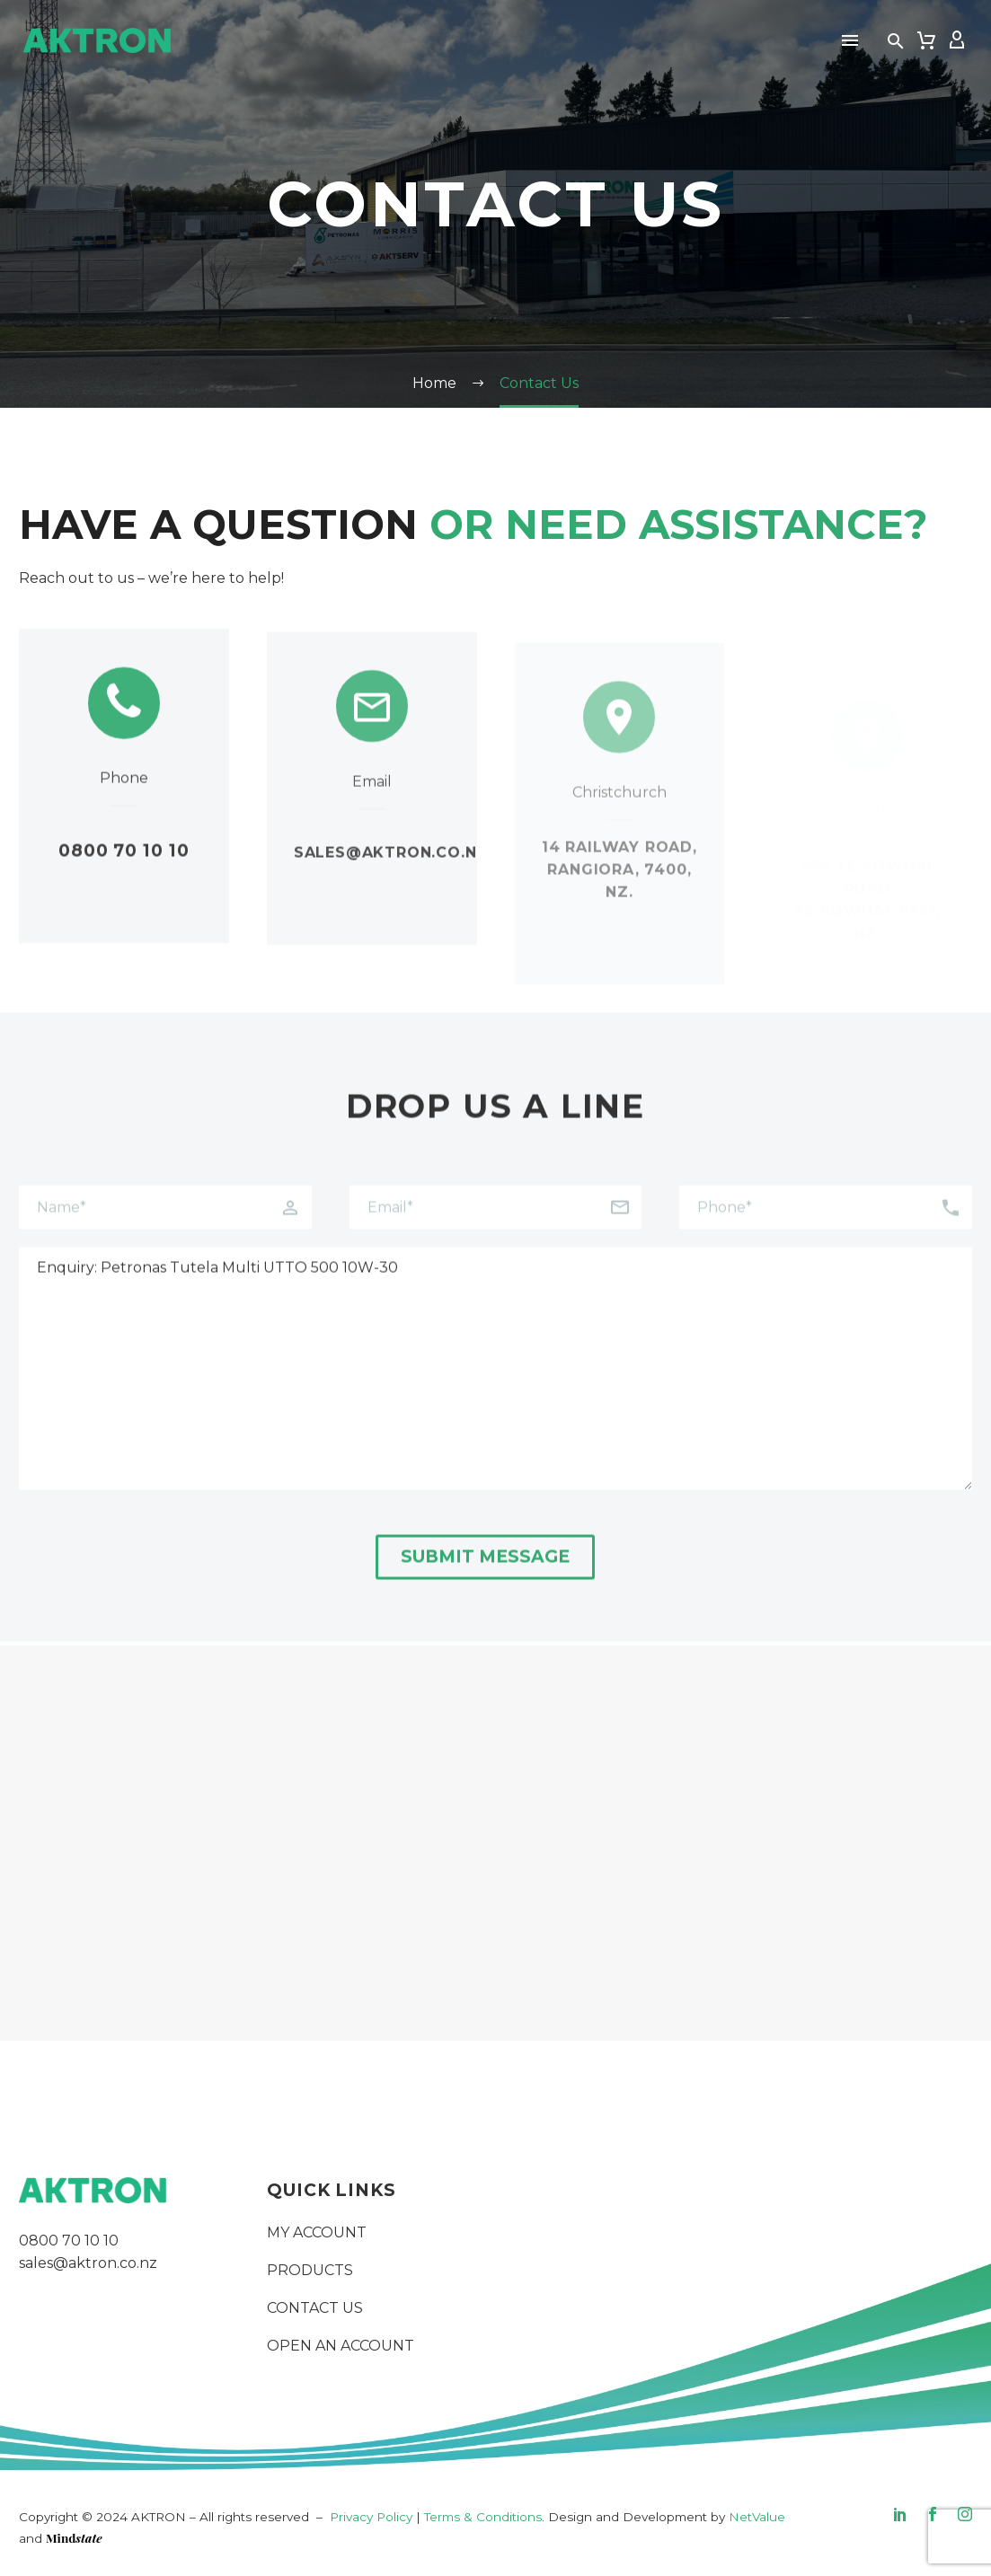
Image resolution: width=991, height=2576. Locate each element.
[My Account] (957, 40)
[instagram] (965, 2514)
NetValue (757, 2517)
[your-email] (496, 1229)
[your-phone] (825, 1229)
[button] (896, 41)
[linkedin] (900, 2514)
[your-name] (165, 1229)
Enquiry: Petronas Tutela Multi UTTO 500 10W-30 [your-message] (495, 1390)
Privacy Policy (371, 2517)
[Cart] (926, 40)
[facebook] (932, 2514)
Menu (850, 40)
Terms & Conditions (483, 2517)
